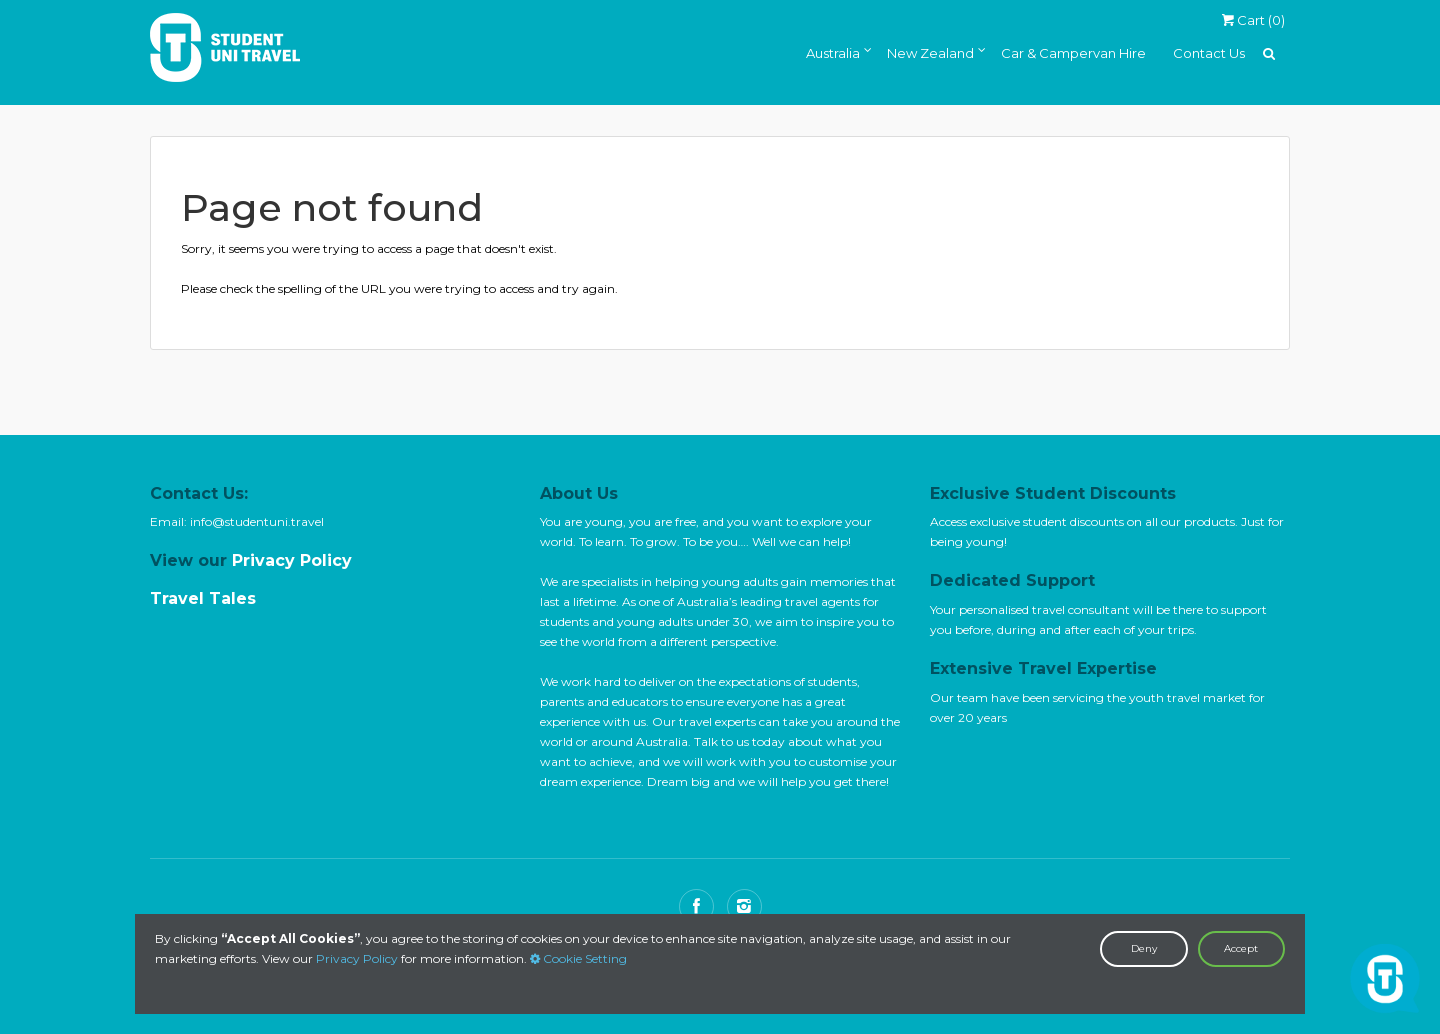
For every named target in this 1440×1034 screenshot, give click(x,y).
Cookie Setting (578, 958)
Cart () (1253, 20)
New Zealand (930, 53)
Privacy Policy (357, 958)
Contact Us (1209, 53)
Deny (1144, 948)
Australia (833, 53)
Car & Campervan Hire (1073, 53)
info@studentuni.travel (257, 521)
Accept (1241, 948)
